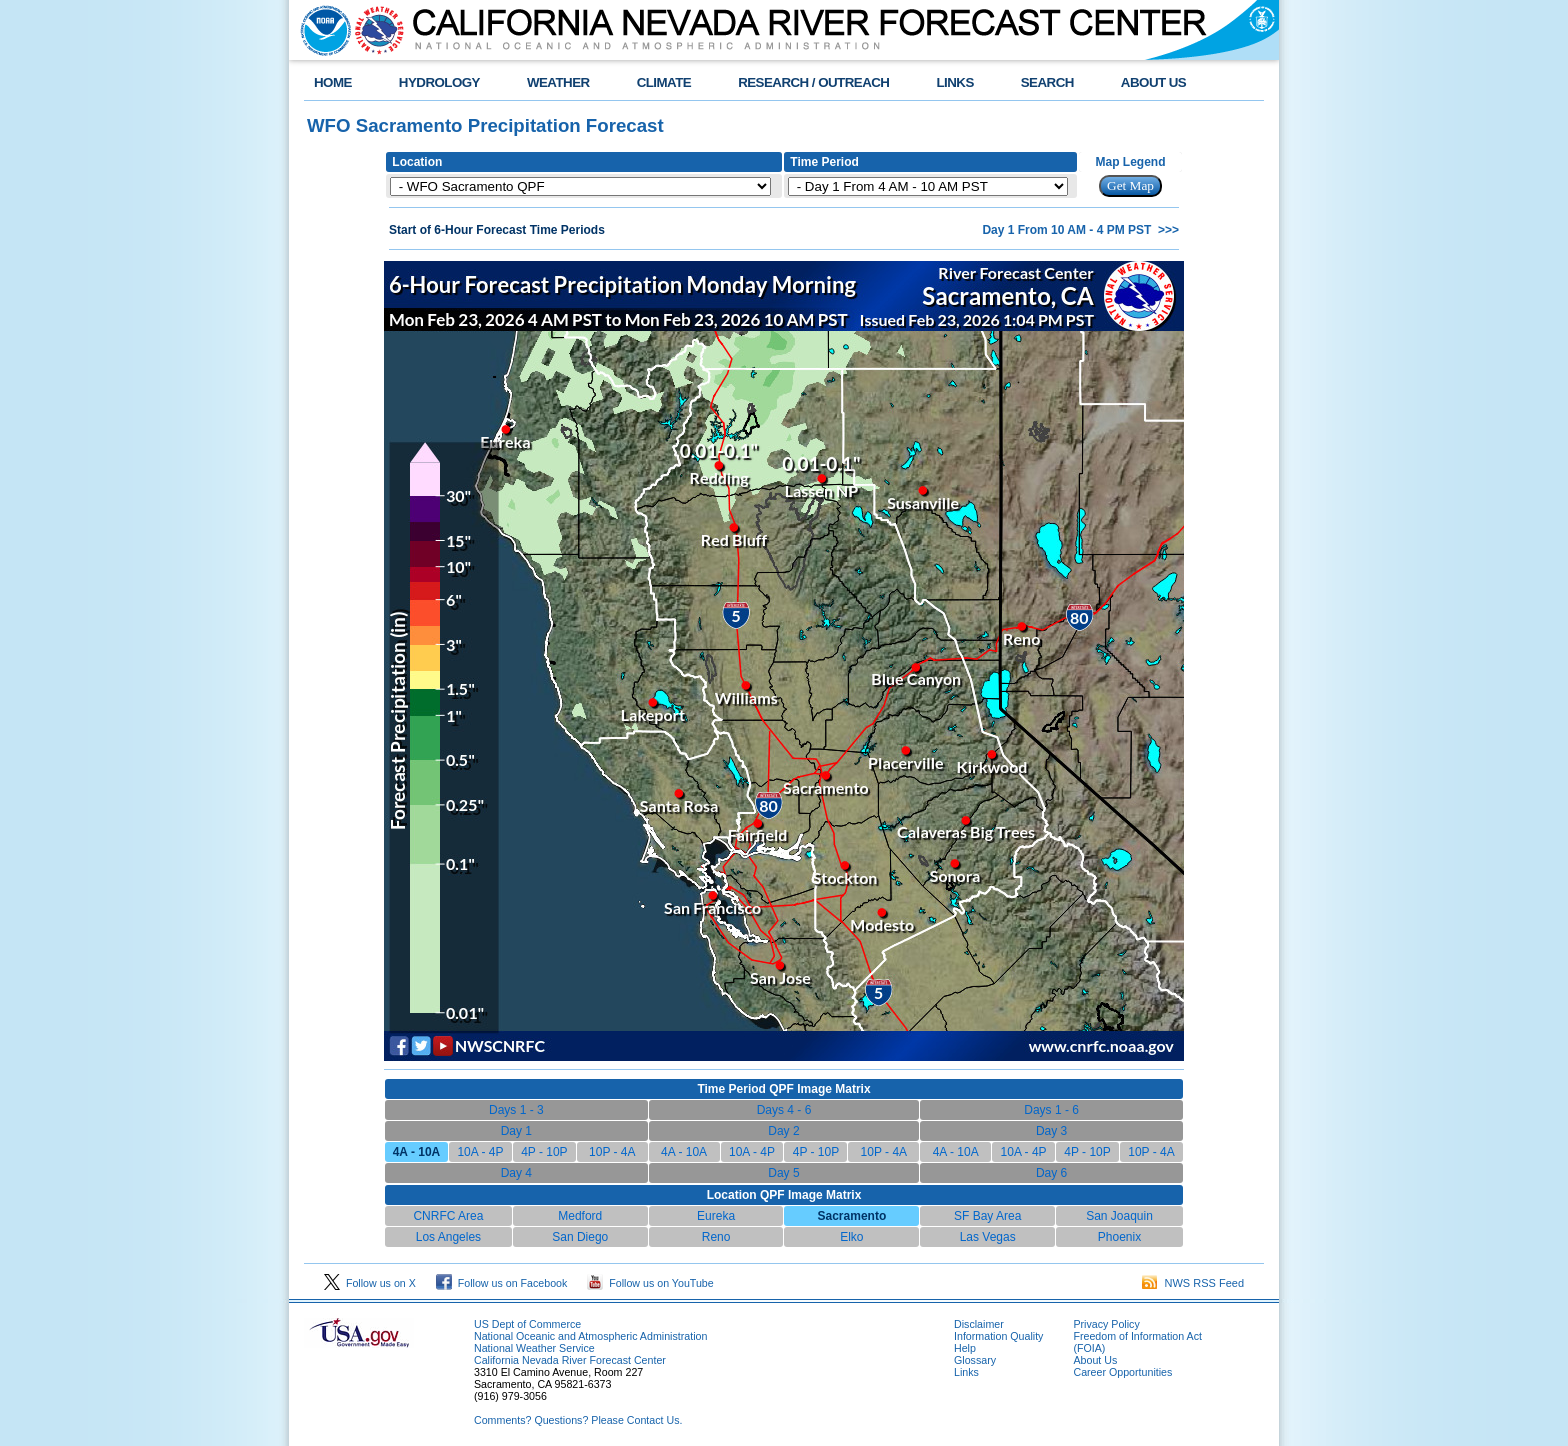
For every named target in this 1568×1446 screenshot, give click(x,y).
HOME (333, 82)
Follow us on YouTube (650, 1283)
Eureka (716, 1216)
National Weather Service (534, 1348)
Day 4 (516, 1173)
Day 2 (783, 1131)
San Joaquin (1119, 1216)
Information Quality (998, 1336)
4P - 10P (544, 1152)
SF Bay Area (987, 1216)
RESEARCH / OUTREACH (813, 82)
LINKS (954, 82)
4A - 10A (684, 1152)
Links (966, 1372)
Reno (716, 1237)
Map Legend (1131, 162)
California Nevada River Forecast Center (570, 1360)
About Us (1095, 1360)
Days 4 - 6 (784, 1110)
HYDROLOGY (439, 82)
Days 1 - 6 (1051, 1110)
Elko (851, 1237)
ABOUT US (1153, 82)
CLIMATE (664, 82)
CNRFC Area (448, 1216)
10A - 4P (480, 1152)
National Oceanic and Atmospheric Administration (590, 1336)
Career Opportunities (1122, 1372)
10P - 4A (612, 1152)
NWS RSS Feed (1193, 1283)
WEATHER (558, 82)
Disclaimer (979, 1324)
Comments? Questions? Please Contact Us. (578, 1420)
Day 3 (1051, 1131)
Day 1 (516, 1131)
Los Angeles (448, 1237)
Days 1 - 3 (516, 1110)
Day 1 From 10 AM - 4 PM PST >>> (1080, 230)
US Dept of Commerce (527, 1324)
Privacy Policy (1106, 1324)
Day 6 (1051, 1173)
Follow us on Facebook (502, 1283)
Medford (580, 1216)
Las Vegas (988, 1237)
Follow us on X (370, 1283)
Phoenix (1119, 1237)
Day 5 (783, 1173)
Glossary (975, 1360)
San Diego (580, 1237)
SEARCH (1047, 82)
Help (965, 1348)
